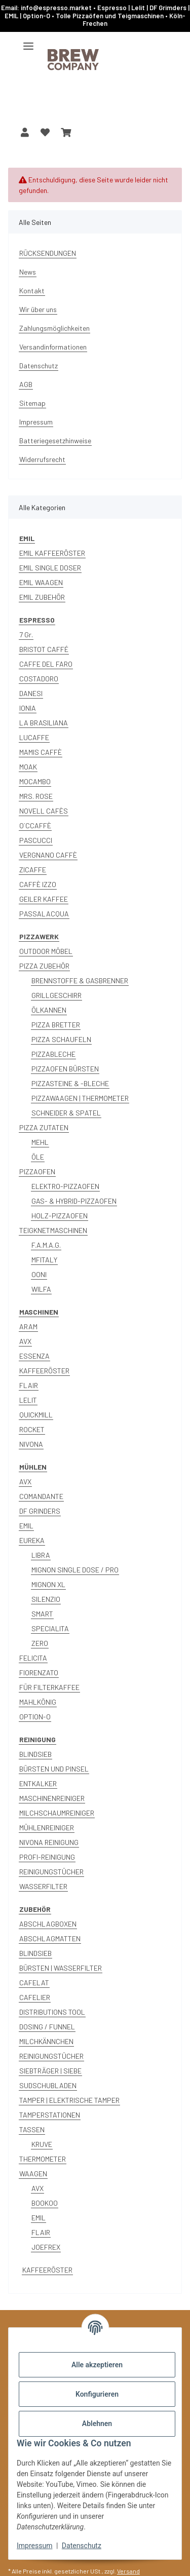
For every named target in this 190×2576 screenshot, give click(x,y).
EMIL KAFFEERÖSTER (52, 553)
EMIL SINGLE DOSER (50, 567)
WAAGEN (33, 2173)
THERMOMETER (42, 2159)
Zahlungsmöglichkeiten (54, 328)
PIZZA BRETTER (55, 1024)
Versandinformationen (53, 346)
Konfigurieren (97, 2394)
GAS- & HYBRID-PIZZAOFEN (74, 1201)
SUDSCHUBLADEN (48, 2085)
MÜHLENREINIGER (46, 1827)
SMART (42, 1613)
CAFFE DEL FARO (45, 664)
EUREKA (32, 1540)
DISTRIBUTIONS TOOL (52, 2012)
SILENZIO (45, 1599)
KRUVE (41, 2144)
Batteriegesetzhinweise (55, 440)
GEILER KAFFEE (43, 899)
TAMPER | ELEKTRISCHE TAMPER (69, 2100)
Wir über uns (38, 309)
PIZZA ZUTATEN (43, 1127)
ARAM (28, 1326)
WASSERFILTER (43, 1886)
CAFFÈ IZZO (37, 884)
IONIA (27, 708)
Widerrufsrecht (42, 459)
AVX (25, 1341)
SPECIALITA (50, 1628)
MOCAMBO (35, 781)
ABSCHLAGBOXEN (48, 1923)
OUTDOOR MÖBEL (45, 951)
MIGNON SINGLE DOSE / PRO (75, 1569)
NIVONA (31, 1444)
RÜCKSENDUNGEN (47, 253)
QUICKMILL (36, 1414)
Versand (128, 2570)
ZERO (39, 1643)
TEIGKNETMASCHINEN (53, 1230)
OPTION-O (35, 1716)
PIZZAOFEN (37, 1171)
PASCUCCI (35, 840)
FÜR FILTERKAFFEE (49, 1687)
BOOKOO (44, 2203)
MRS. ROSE (36, 796)
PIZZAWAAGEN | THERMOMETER (80, 1098)
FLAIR (28, 1385)
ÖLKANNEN (48, 1010)
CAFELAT (34, 1982)
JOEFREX (45, 2247)
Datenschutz (81, 2546)
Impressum (34, 2546)
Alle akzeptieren (97, 2365)
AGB (25, 384)
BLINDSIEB (35, 1754)
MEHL (40, 1142)
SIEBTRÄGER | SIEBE (50, 2070)
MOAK (28, 766)
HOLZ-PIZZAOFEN (59, 1215)
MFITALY (44, 1259)
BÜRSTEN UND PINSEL (54, 1768)
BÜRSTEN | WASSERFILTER (60, 1968)
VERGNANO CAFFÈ (48, 855)
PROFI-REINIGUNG (47, 1857)
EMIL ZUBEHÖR (42, 597)
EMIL (26, 1525)
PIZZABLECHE (53, 1054)
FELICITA (33, 1658)
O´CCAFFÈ (35, 825)
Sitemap (32, 403)
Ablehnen (97, 2423)
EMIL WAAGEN (41, 582)
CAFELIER (34, 1997)
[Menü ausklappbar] (28, 42)
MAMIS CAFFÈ (40, 752)
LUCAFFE (34, 737)
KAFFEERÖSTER (44, 1370)
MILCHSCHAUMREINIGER (56, 1813)
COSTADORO (38, 678)
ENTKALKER (38, 1783)
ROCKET (32, 1429)
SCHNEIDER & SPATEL (66, 1112)
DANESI (31, 693)
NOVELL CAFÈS (43, 810)
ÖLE (37, 1156)
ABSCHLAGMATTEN (50, 1938)
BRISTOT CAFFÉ (43, 649)
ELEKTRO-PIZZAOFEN (65, 1186)
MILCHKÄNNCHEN (46, 2041)
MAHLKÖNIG (37, 1702)
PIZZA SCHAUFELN (61, 1039)
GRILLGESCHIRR (56, 995)
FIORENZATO (38, 1672)
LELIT (28, 1400)
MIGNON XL (48, 1584)
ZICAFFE (32, 869)
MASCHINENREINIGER (52, 1798)
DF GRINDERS (39, 1511)
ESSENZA (34, 1356)
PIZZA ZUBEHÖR (44, 966)
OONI (39, 1274)
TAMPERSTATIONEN (49, 2114)
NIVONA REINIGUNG (49, 1842)
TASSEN (32, 2129)
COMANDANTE (41, 1496)
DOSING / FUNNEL (47, 2026)
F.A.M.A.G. (46, 1245)
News (27, 271)
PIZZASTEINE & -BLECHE (70, 1083)
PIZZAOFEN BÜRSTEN (65, 1068)
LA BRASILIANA (43, 722)
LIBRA (40, 1555)
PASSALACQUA (44, 913)
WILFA (41, 1289)
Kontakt (32, 290)
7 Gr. (26, 634)
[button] (24, 132)
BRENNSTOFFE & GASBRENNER (79, 980)
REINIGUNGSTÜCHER (51, 1871)
